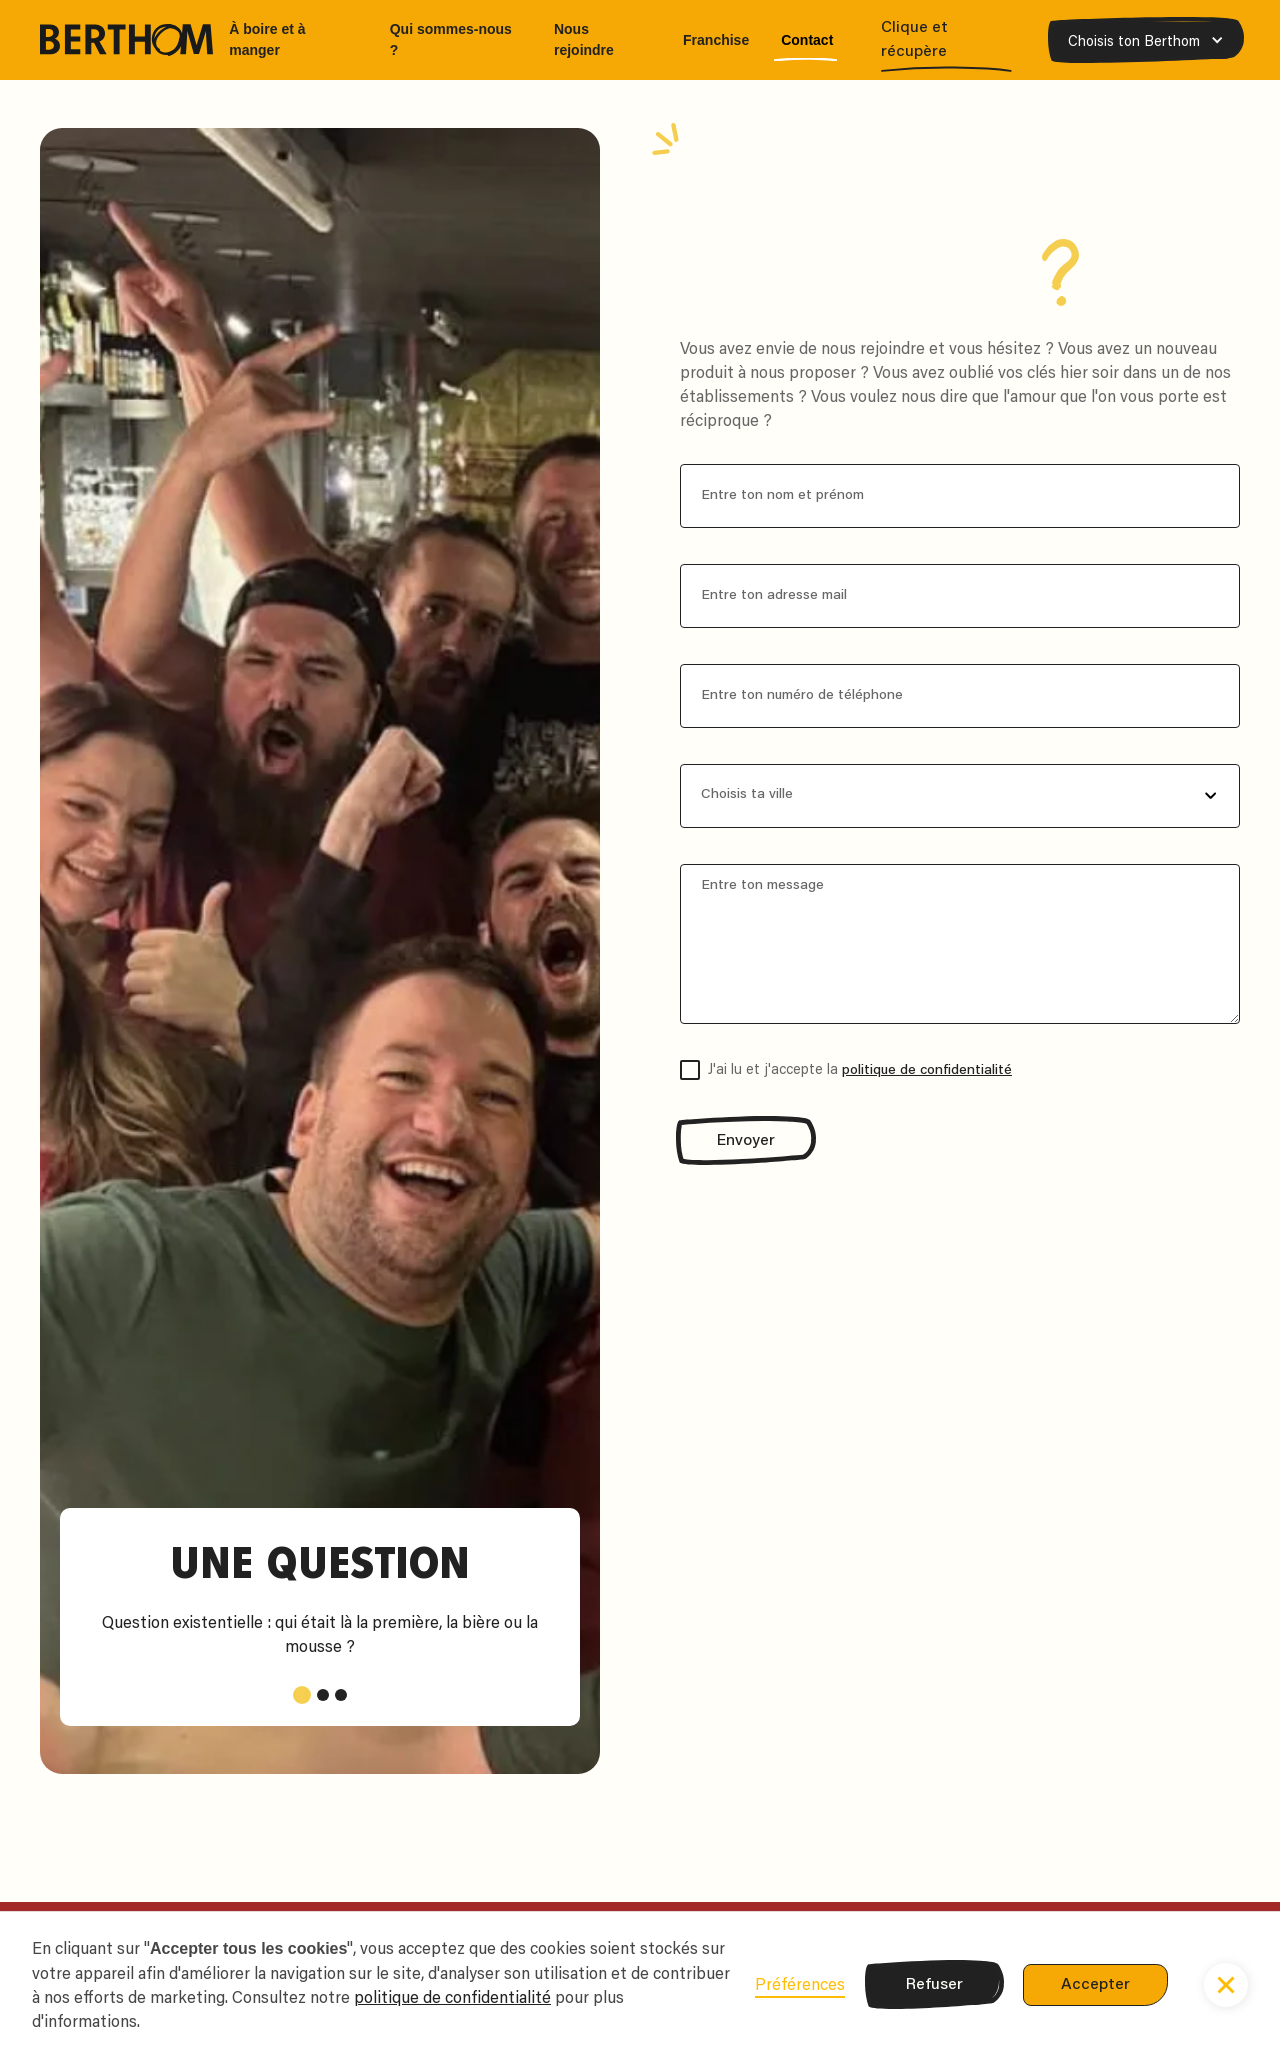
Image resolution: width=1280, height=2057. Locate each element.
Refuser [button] (934, 1985)
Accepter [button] (1095, 1985)
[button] (1146, 40)
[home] (126, 40)
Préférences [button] (800, 1984)
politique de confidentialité (927, 1071)
